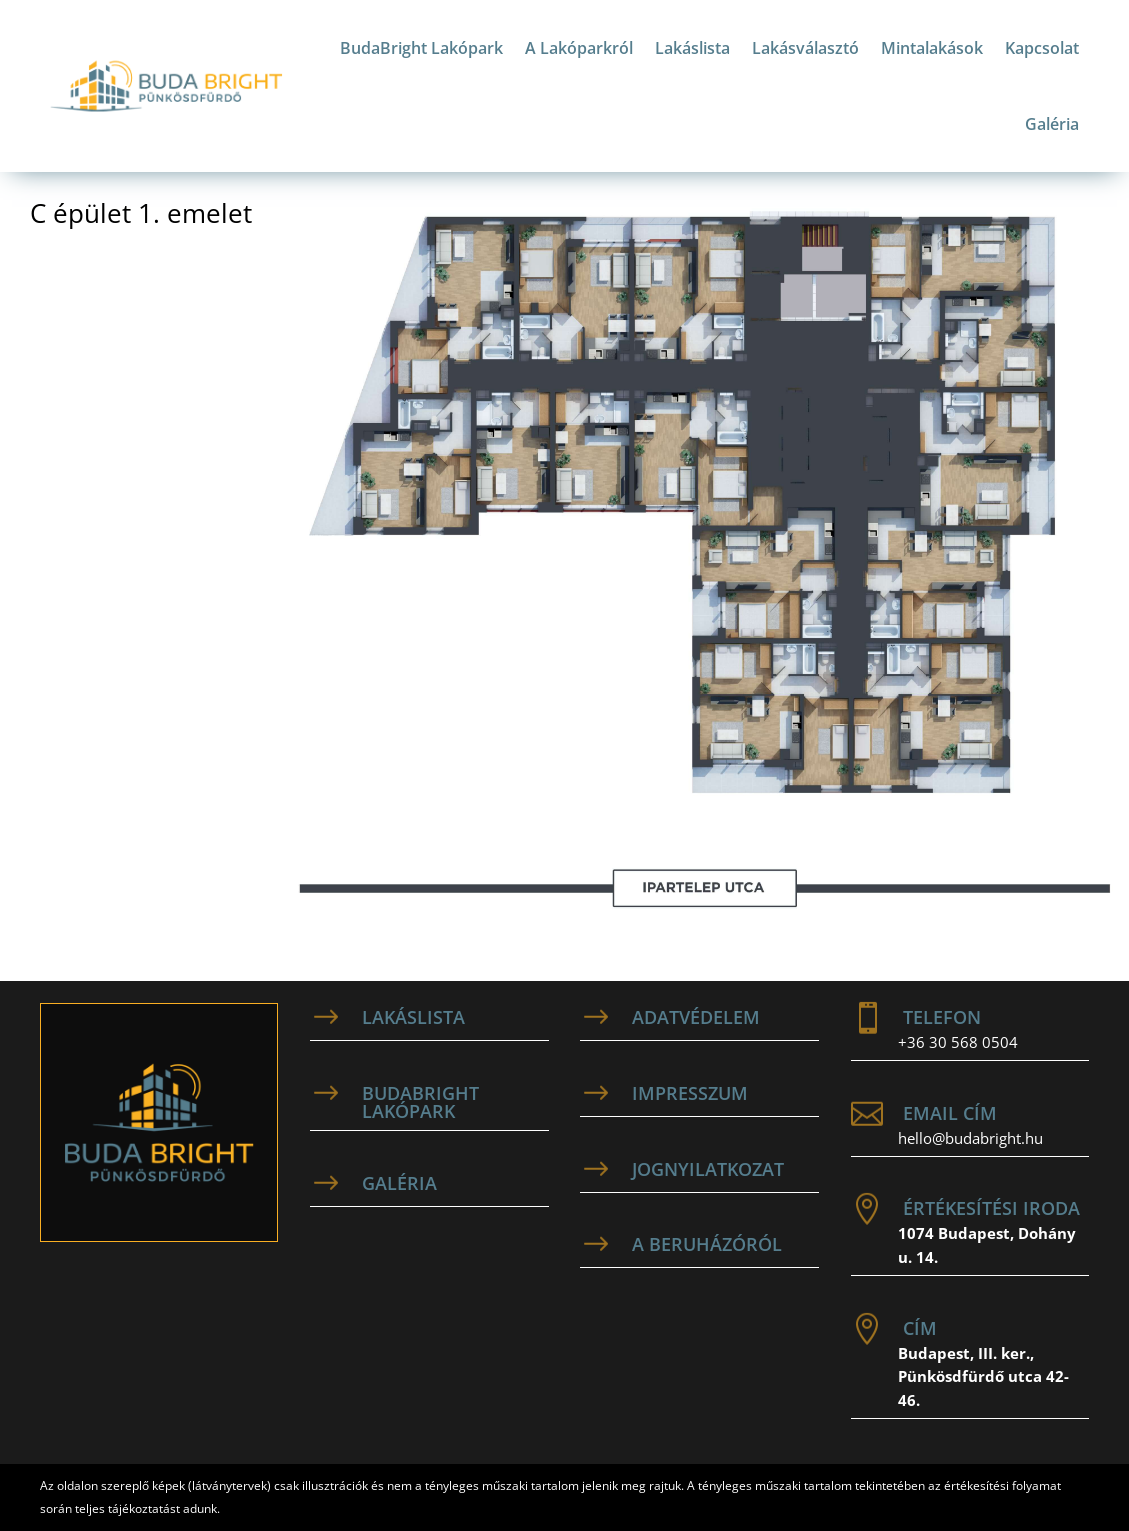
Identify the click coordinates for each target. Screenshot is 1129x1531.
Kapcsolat (1042, 48)
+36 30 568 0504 (958, 1042)
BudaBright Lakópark (421, 48)
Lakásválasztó (805, 48)
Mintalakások (932, 48)
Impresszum (690, 1093)
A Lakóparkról (579, 48)
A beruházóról (707, 1244)
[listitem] (960, 290)
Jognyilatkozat (708, 1169)
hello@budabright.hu (970, 1138)
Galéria (1052, 124)
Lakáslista (692, 48)
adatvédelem (696, 1017)
